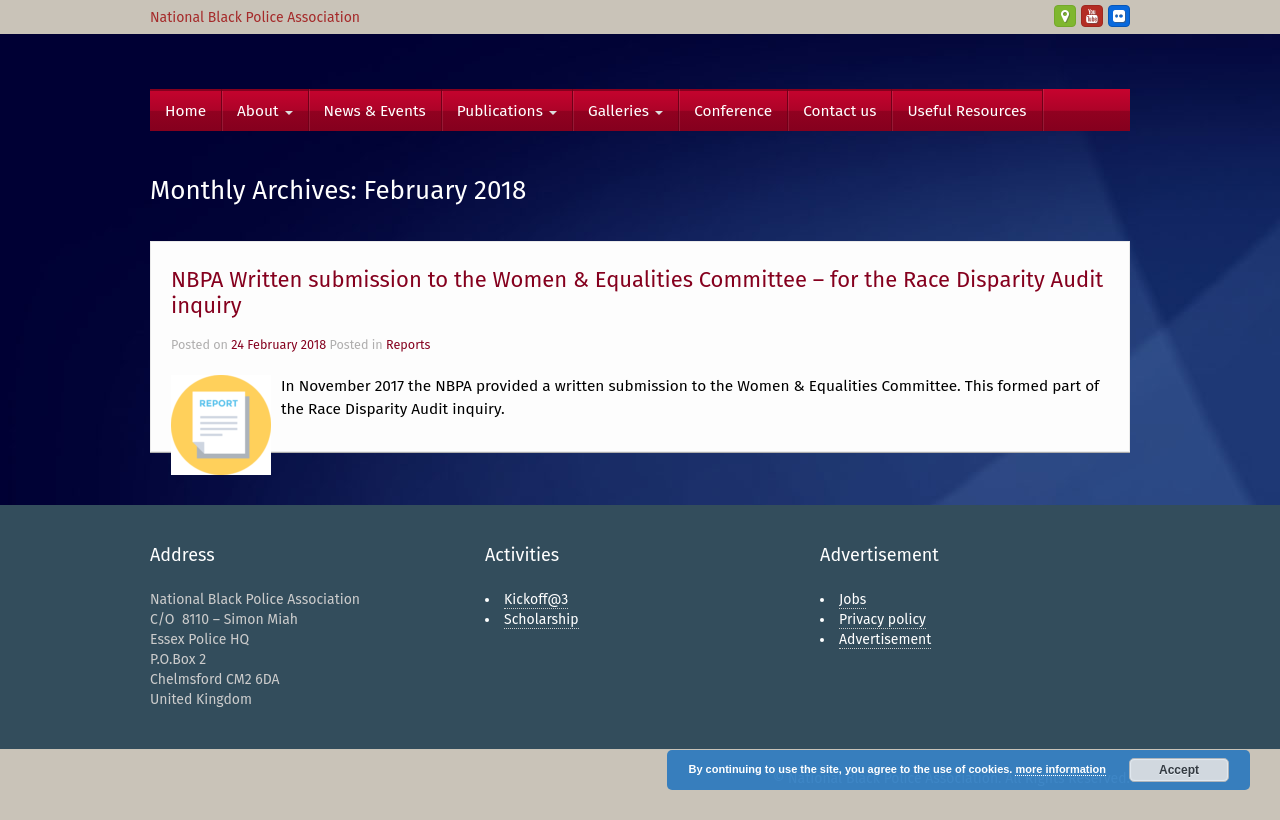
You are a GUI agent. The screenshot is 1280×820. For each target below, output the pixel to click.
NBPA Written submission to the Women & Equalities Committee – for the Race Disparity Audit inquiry (637, 292)
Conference (733, 111)
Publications (507, 111)
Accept (1179, 770)
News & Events (375, 111)
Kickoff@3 (536, 599)
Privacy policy (882, 619)
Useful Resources (966, 111)
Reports (408, 344)
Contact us (839, 111)
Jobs (852, 599)
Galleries (625, 111)
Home (185, 111)
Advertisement (885, 639)
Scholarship (541, 619)
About (265, 111)
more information (1060, 769)
